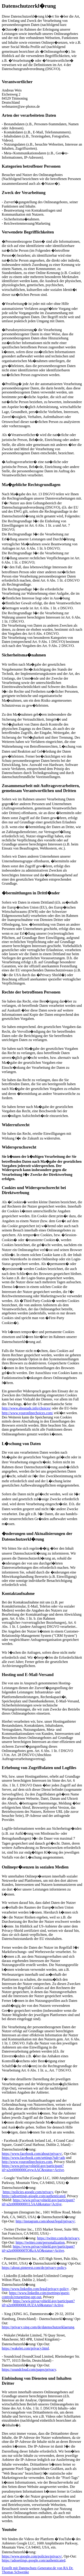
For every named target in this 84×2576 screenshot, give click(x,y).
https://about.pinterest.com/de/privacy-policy (34, 2268)
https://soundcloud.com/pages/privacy (29, 2369)
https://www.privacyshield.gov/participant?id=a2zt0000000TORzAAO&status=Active (38, 2248)
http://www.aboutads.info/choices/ (26, 1408)
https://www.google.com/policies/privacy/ (32, 2556)
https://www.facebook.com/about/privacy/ (32, 2154)
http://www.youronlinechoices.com (27, 2162)
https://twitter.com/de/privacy (58, 2238)
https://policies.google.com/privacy (28, 2192)
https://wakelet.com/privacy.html (25, 2348)
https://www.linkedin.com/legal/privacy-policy (35, 2289)
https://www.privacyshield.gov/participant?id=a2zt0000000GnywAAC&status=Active (33, 2168)
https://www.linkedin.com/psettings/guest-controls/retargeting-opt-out (36, 2295)
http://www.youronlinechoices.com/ (27, 1413)
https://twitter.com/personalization (40, 2242)
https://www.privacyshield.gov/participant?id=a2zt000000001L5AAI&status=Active (38, 2202)
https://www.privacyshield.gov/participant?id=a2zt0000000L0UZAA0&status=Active (38, 2303)
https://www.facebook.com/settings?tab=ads (33, 2158)
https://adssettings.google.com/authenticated (33, 2196)
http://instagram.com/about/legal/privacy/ (45, 2221)
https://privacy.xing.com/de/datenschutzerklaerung (38, 2327)
